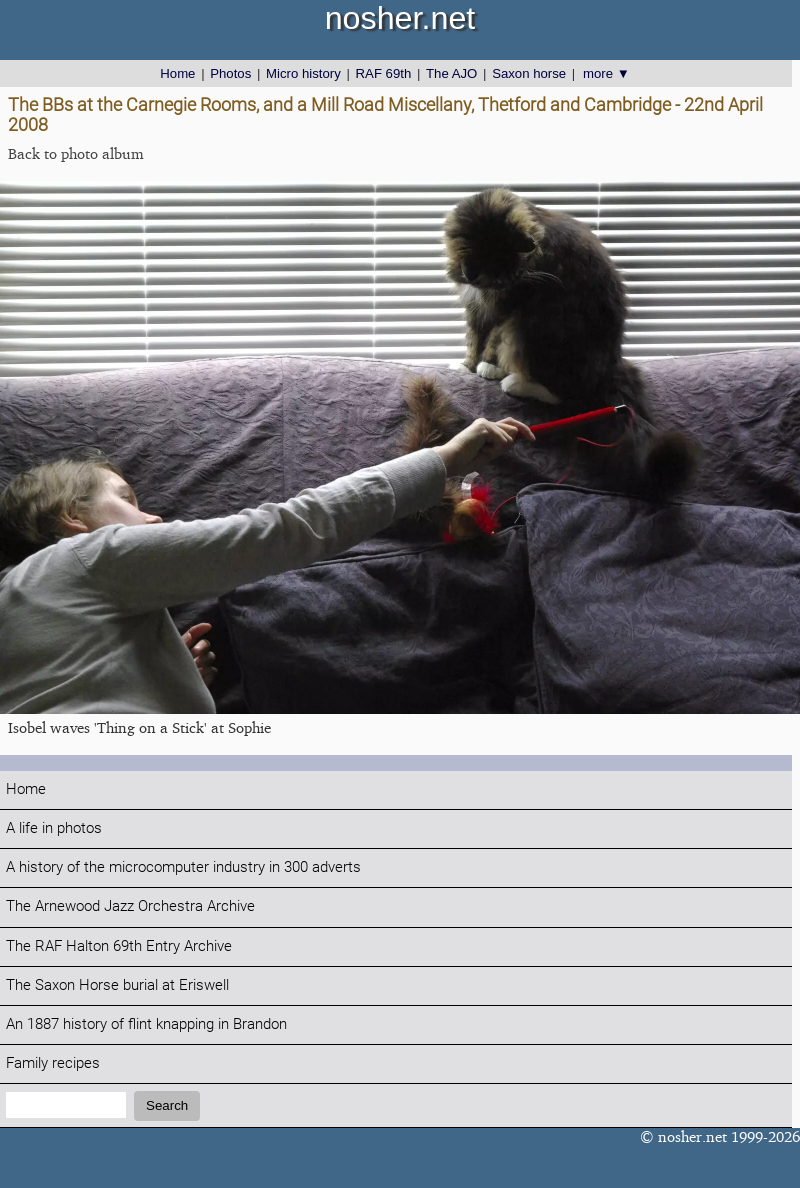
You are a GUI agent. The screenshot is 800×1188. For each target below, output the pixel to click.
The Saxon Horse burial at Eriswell (117, 985)
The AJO (451, 73)
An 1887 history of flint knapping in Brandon (146, 1024)
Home (177, 73)
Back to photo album (76, 153)
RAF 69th (384, 73)
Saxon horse (529, 73)
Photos (230, 73)
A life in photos (54, 828)
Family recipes (53, 1063)
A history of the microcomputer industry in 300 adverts (183, 867)
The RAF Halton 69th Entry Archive (119, 946)
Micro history (303, 73)
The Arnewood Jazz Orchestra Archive (130, 906)
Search (167, 1105)
